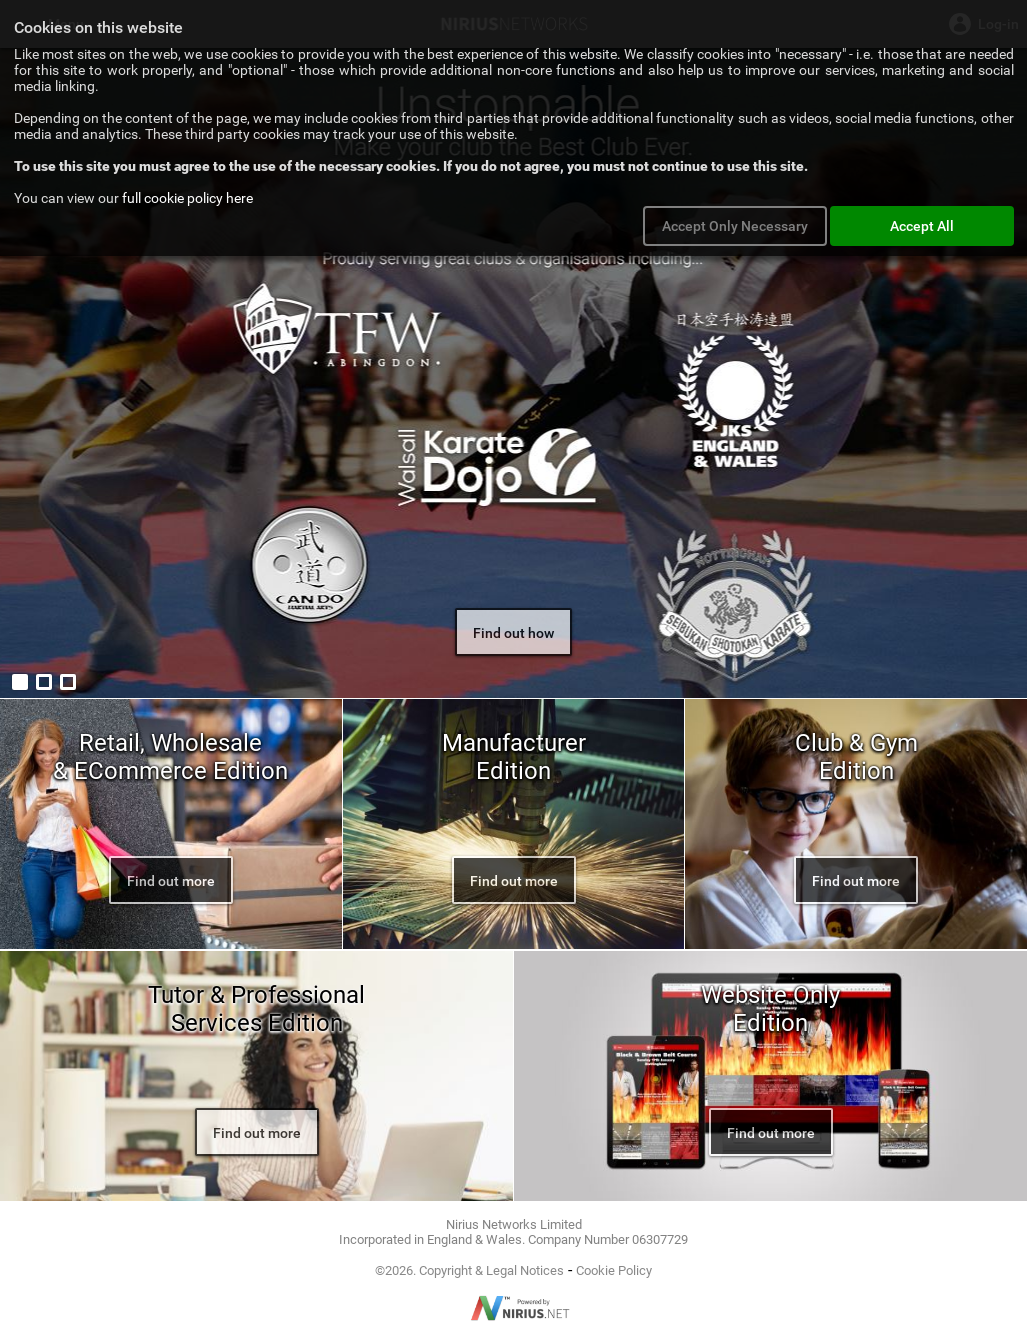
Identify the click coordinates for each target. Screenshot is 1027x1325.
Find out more (171, 881)
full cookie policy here (187, 198)
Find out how (513, 633)
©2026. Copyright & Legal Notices (469, 1270)
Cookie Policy (614, 1270)
